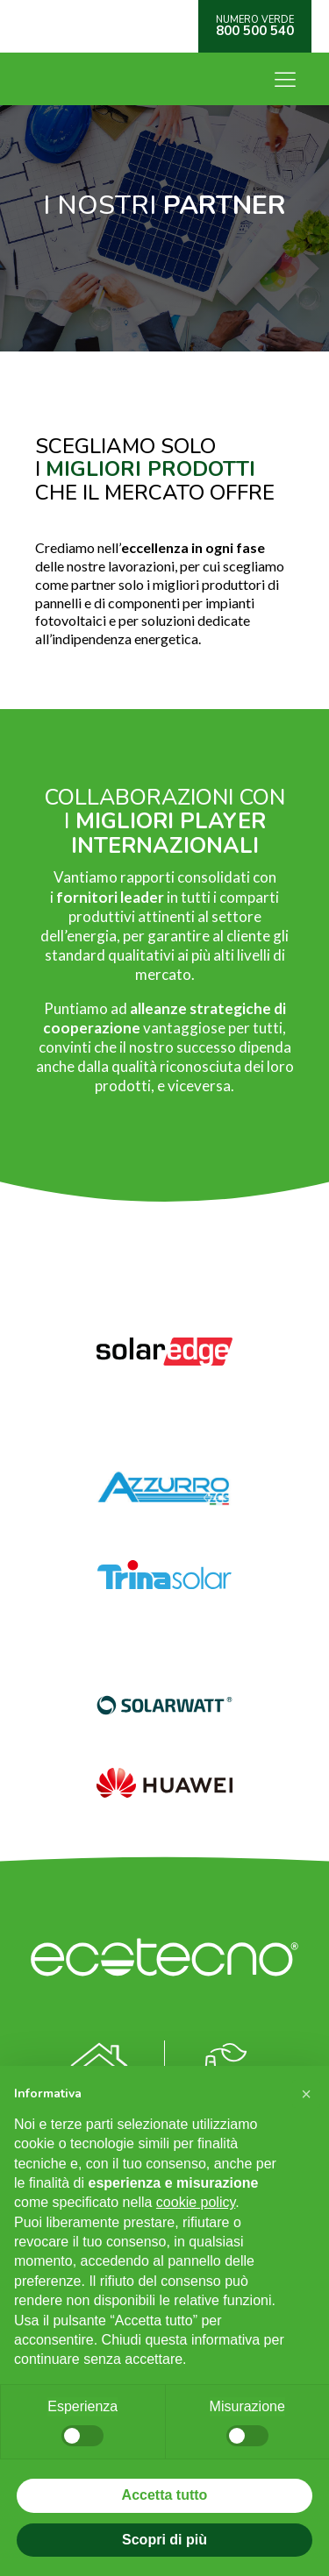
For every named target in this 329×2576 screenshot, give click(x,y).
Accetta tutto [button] (165, 2494)
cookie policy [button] (195, 2202)
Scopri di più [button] (164, 2539)
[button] (306, 2094)
